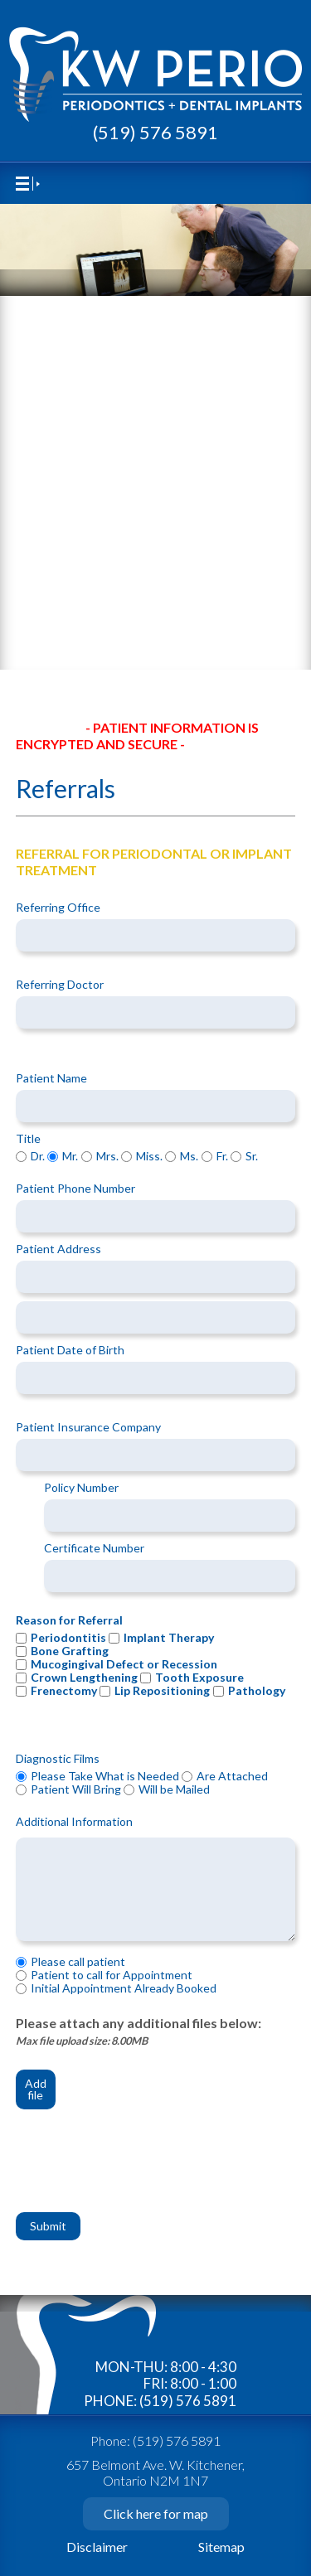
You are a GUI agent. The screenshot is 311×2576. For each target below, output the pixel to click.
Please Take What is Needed (105, 1776)
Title (28, 1139)
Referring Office (58, 908)
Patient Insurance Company (88, 1427)
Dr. (38, 1156)
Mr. (70, 1156)
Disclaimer (97, 2546)
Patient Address (58, 1249)
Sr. (251, 1156)
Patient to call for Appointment (111, 1975)
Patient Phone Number (75, 1189)
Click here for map (156, 2513)
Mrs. (107, 1156)
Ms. (189, 1156)
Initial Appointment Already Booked (123, 1989)
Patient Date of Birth (70, 1350)
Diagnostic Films (58, 1759)
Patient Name (51, 1079)
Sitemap (221, 2546)
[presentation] (142, 2169)
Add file (35, 2089)
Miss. (149, 1156)
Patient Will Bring (76, 1790)
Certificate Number (94, 1548)
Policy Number (81, 1488)
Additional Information (74, 1822)
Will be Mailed (174, 1790)
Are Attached (232, 1776)
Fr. (222, 1156)
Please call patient (78, 1962)
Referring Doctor (60, 985)
